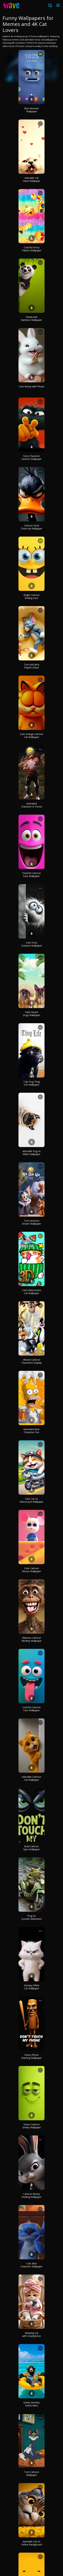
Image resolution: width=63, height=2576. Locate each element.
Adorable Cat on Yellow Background (31, 2543)
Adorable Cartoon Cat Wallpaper (31, 1778)
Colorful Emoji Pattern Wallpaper (31, 249)
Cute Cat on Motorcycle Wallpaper (31, 1500)
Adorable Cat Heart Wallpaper (31, 179)
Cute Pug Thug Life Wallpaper (32, 1083)
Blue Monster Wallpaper (31, 110)
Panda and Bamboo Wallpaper (31, 318)
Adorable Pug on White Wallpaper (32, 1153)
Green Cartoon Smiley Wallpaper (31, 2126)
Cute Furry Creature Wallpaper (31, 944)
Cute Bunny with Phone (31, 386)
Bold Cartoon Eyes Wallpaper (31, 1848)
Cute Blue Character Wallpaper (31, 2265)
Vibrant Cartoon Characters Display (31, 1361)
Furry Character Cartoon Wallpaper (31, 457)
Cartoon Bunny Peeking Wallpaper (31, 2195)
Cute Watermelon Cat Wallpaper (31, 1292)
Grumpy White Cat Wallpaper (31, 1987)
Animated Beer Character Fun (31, 1431)
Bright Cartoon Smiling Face (32, 596)
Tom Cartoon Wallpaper (31, 2473)
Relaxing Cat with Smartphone (31, 2334)
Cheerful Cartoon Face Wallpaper (31, 874)
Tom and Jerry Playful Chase (31, 666)
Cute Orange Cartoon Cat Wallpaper (31, 735)
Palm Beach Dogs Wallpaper (31, 1014)
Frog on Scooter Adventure (31, 1917)
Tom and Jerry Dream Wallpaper (31, 1222)
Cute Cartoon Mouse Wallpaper (31, 1570)
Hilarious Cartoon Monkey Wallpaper (32, 1639)
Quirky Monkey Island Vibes (31, 2404)
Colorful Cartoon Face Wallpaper (32, 1709)
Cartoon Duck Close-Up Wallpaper (31, 527)
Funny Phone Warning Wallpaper (31, 2056)
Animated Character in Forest (31, 805)
